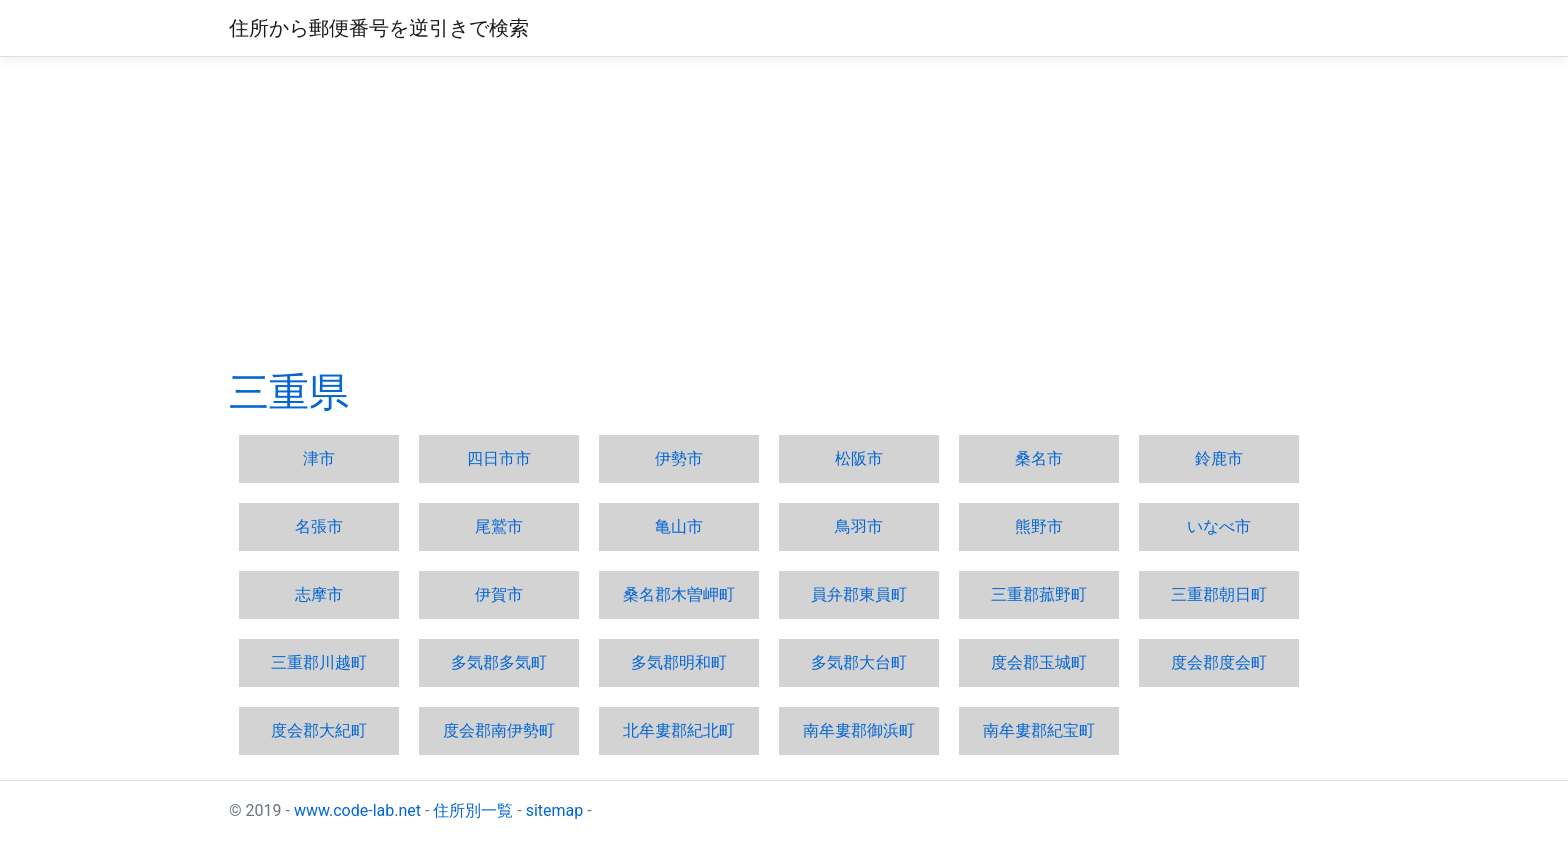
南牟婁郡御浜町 (859, 730)
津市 (319, 458)
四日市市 (499, 458)
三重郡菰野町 (1039, 594)
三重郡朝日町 (1219, 594)
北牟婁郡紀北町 (679, 730)
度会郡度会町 (1219, 662)
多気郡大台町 (859, 662)
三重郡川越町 (319, 662)
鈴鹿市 (1219, 458)
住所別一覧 (473, 810)
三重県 (289, 392)
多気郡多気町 (499, 662)
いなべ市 (1219, 526)
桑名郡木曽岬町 (679, 594)
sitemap (555, 810)
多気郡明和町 (679, 662)
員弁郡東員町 (859, 594)
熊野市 (1039, 526)
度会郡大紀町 (319, 730)
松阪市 (859, 458)
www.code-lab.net (357, 810)
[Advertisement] (784, 213)
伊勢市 (679, 458)
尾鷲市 (499, 526)
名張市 (319, 526)
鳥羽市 (859, 526)
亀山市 (679, 526)
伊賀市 (499, 594)
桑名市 (1039, 458)
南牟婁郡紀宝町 (1039, 730)
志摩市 (319, 594)
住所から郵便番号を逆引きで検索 (379, 28)
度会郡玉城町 (1039, 662)
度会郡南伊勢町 (499, 730)
